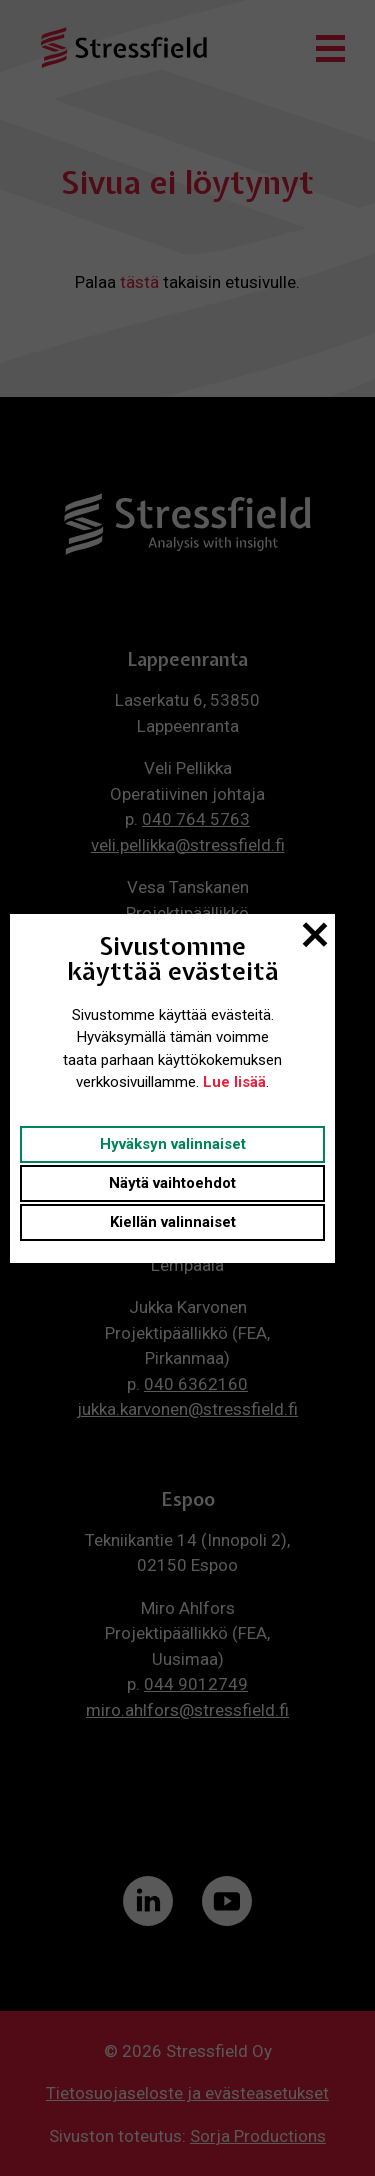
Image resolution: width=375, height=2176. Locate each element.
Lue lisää (234, 1082)
